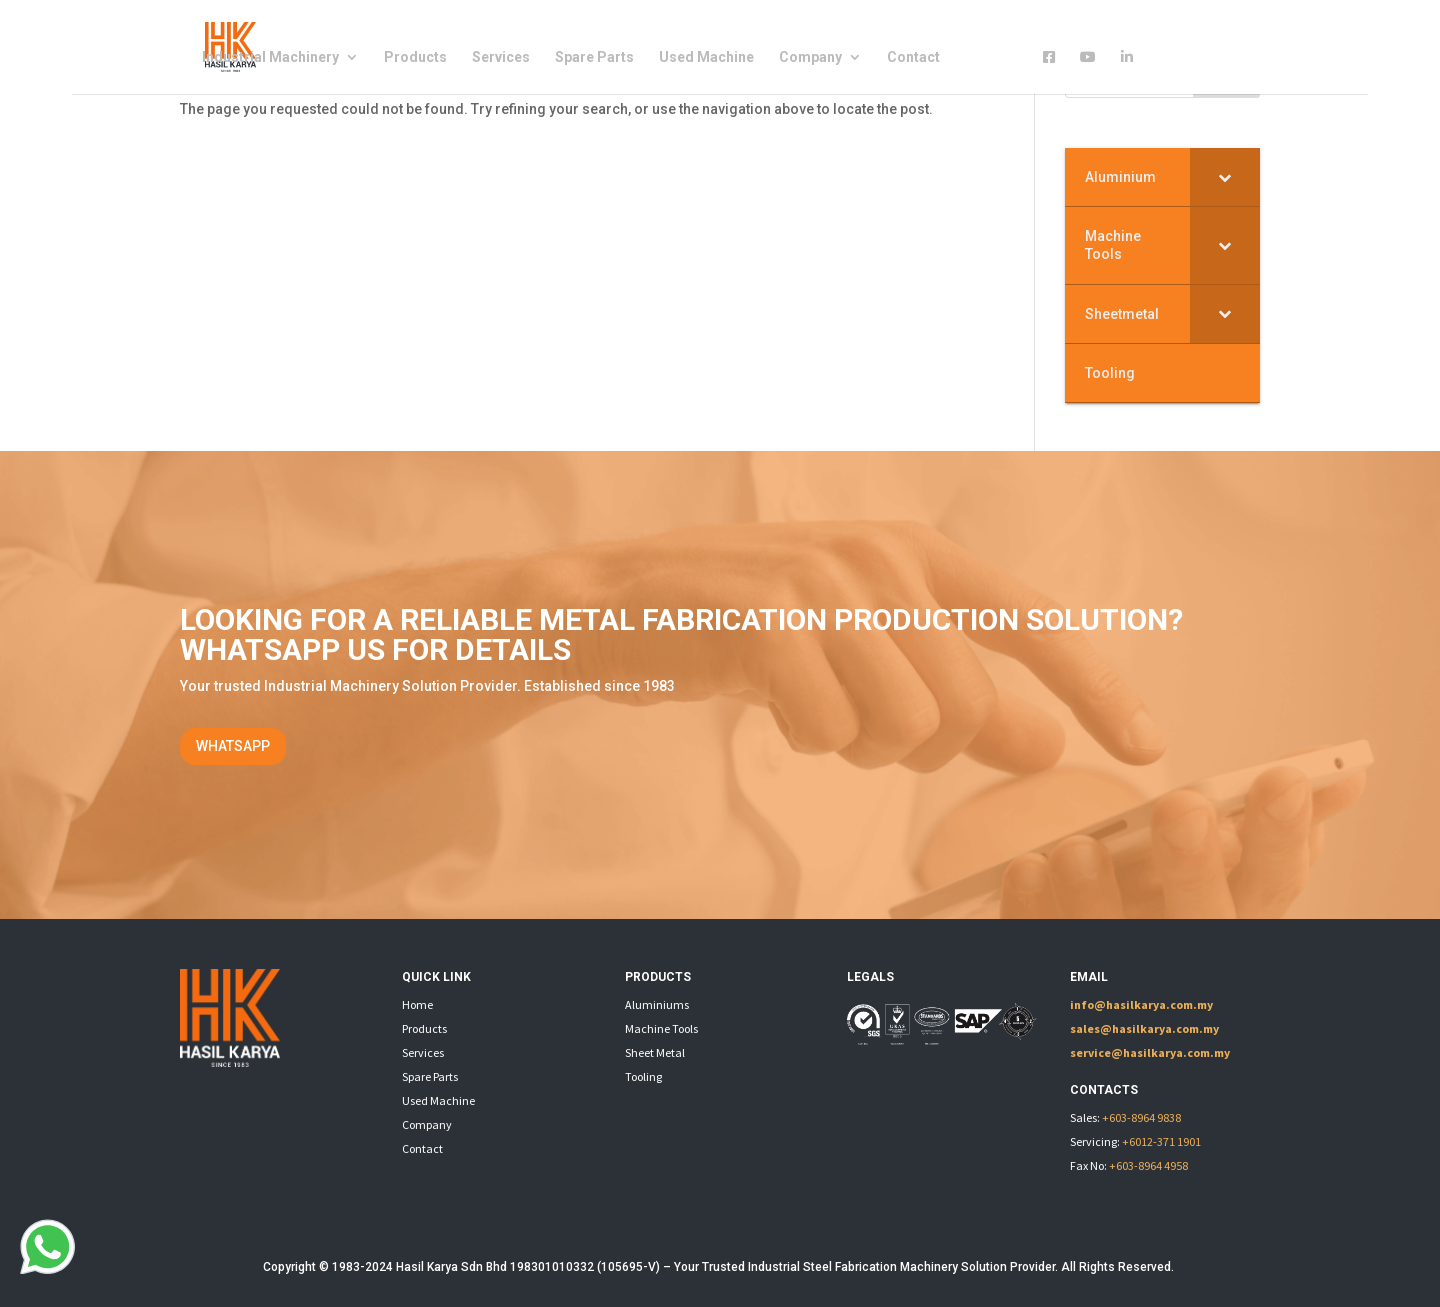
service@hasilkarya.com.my (1150, 1052)
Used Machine (706, 57)
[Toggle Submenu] (1225, 177)
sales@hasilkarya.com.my (1144, 1028)
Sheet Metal (655, 1052)
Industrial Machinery (270, 57)
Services (501, 57)
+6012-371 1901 (1161, 1141)
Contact (913, 57)
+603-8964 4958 (1148, 1165)
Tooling (643, 1076)
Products (415, 57)
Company (810, 57)
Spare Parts (594, 57)
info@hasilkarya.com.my (1141, 1004)
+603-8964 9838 (1141, 1117)
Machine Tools (661, 1028)
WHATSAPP (233, 746)
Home (417, 1004)
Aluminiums (657, 1004)
